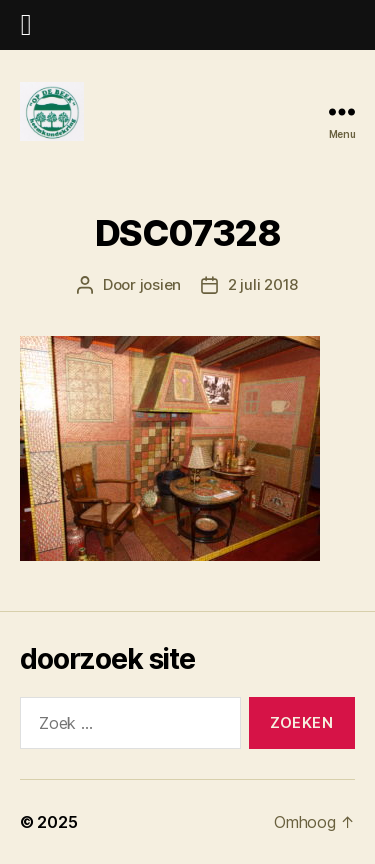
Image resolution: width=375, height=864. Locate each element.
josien (160, 284)
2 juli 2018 (263, 284)
